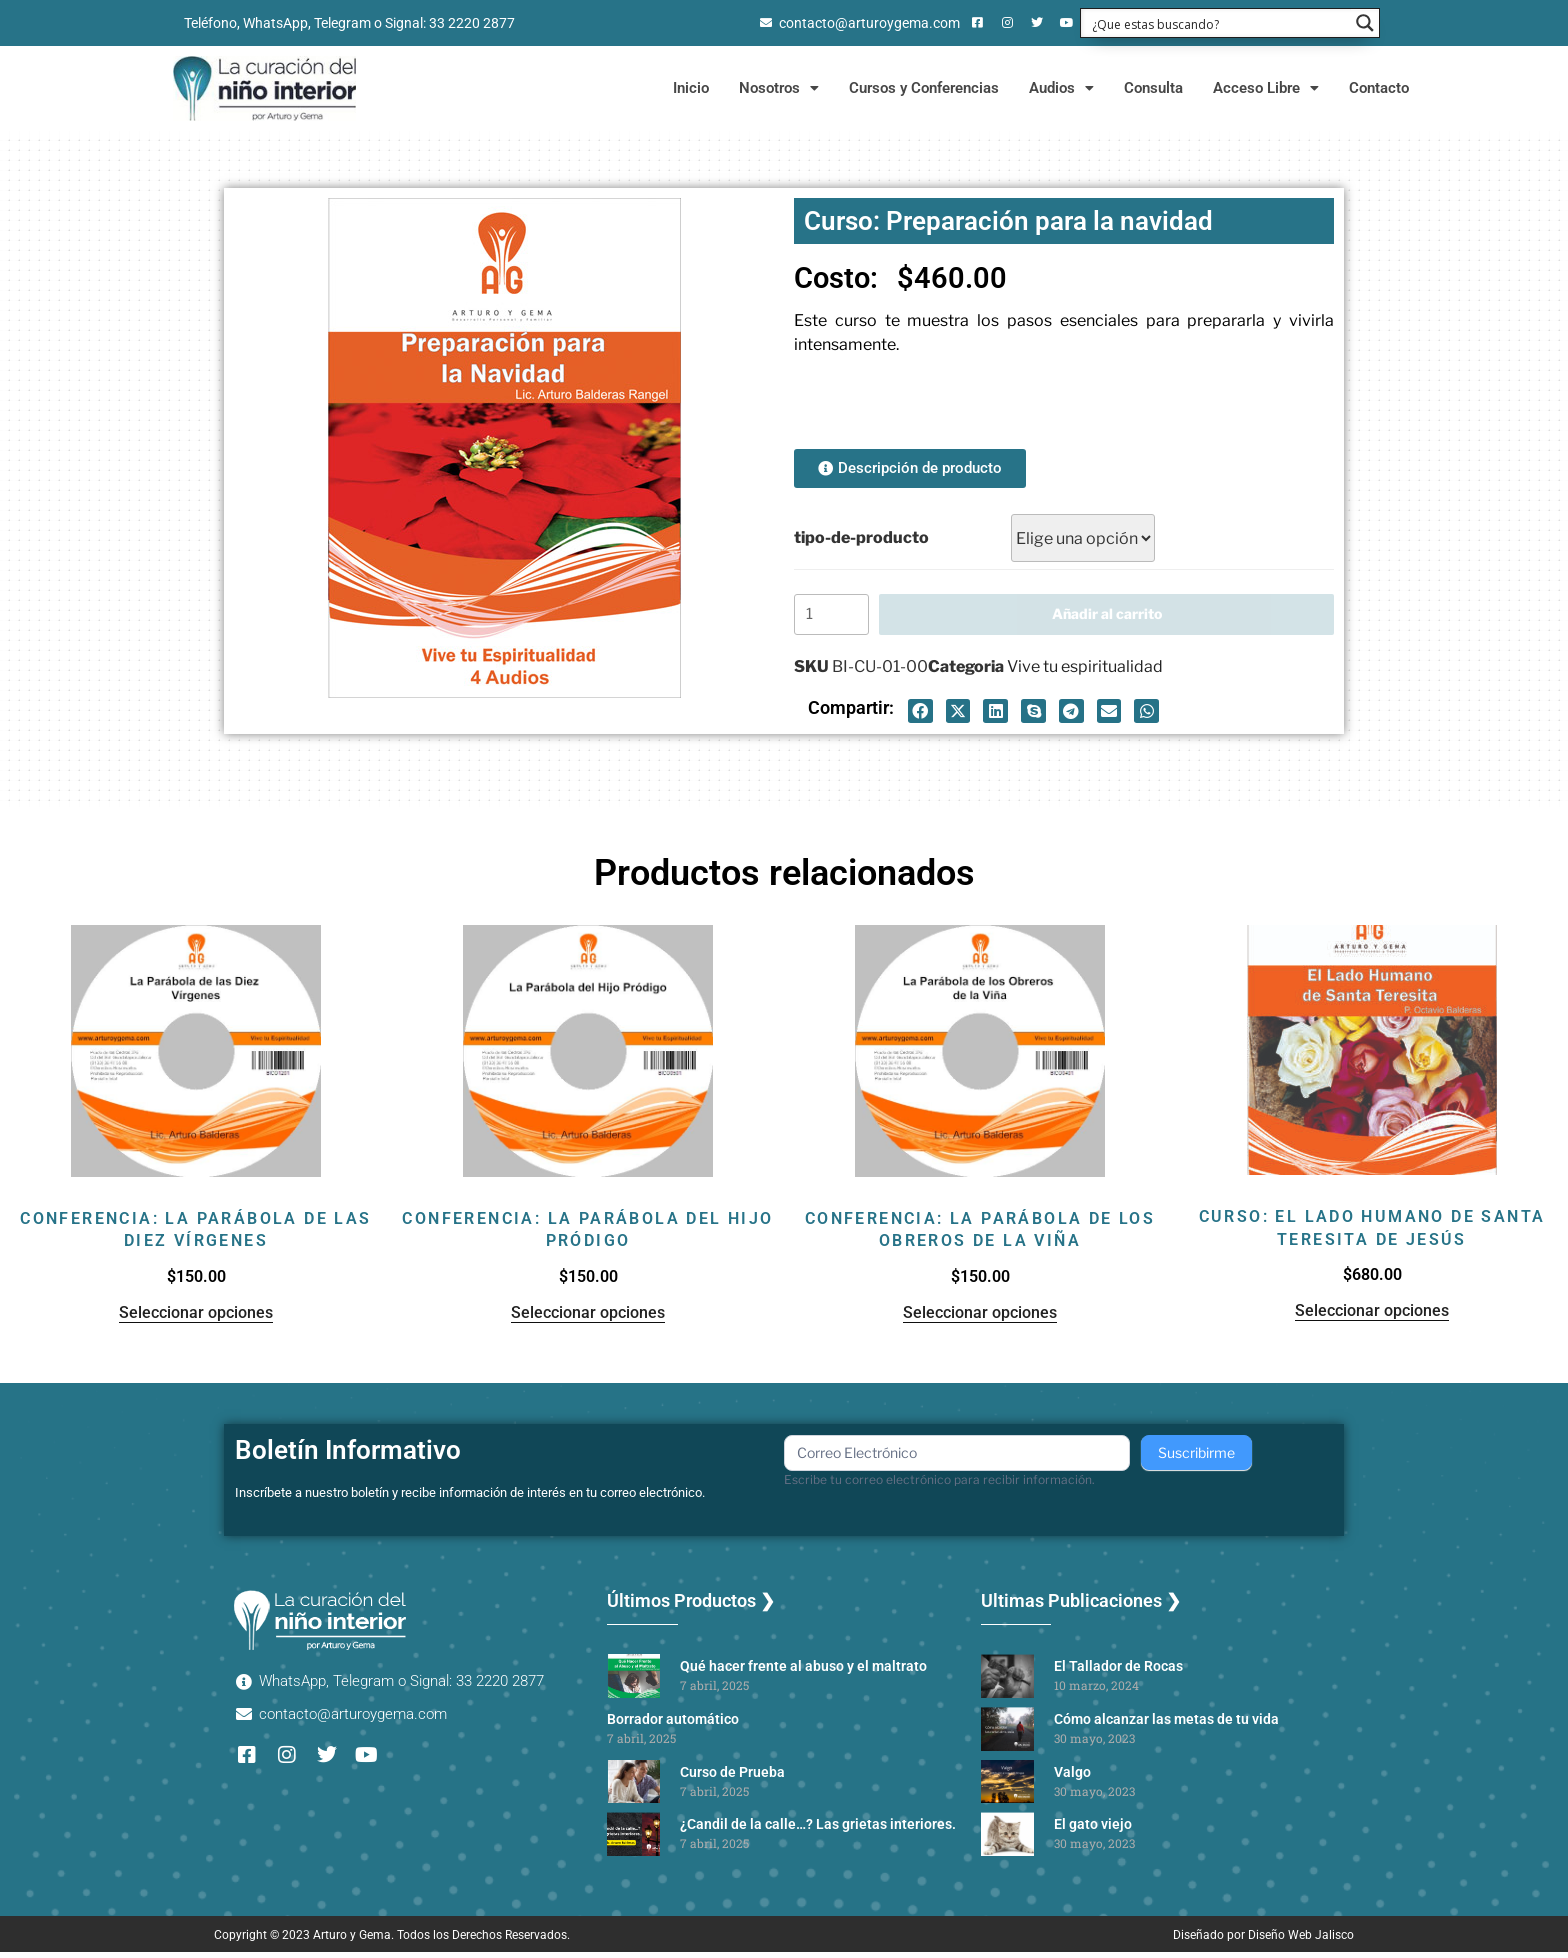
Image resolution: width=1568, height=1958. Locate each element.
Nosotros (779, 88)
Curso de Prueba (732, 1778)
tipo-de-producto (861, 537)
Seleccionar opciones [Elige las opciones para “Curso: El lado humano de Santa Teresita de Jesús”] (1372, 1316)
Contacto (1379, 88)
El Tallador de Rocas (1118, 1672)
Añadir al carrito (1109, 616)
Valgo (1072, 1778)
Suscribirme (1196, 1458)
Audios (1061, 88)
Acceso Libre (1266, 88)
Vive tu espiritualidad (1085, 672)
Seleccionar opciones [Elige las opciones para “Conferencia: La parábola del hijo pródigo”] (588, 1318)
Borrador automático (673, 1725)
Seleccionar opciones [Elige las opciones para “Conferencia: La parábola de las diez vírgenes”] (196, 1318)
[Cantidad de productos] (834, 617)
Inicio (691, 88)
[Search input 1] (1217, 23)
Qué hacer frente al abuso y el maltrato (803, 1672)
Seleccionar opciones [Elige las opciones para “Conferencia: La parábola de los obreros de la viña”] (980, 1318)
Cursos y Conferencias (924, 88)
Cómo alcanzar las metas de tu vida (1166, 1725)
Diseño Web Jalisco (1301, 1941)
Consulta (1153, 88)
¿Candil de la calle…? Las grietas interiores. (818, 1830)
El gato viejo (1093, 1830)
